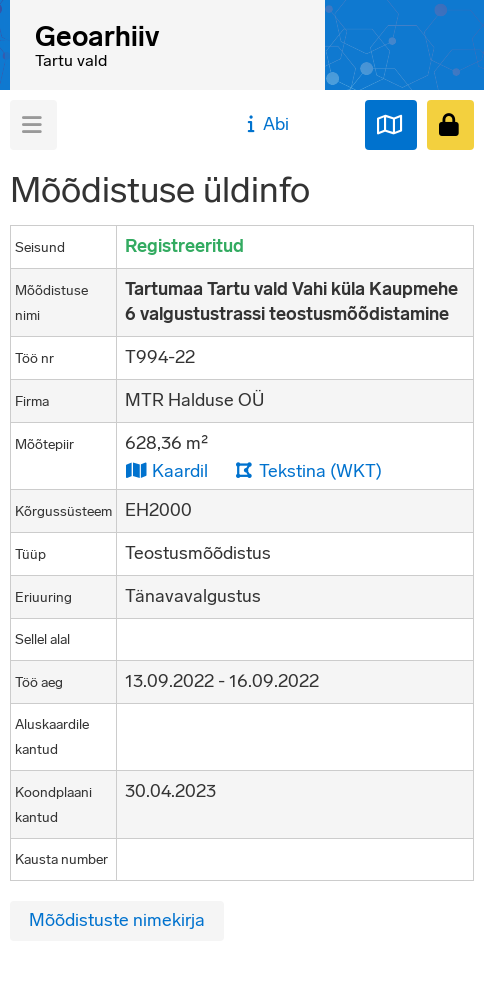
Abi (265, 124)
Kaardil (166, 470)
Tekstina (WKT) (308, 470)
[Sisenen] (450, 125)
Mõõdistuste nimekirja (117, 920)
